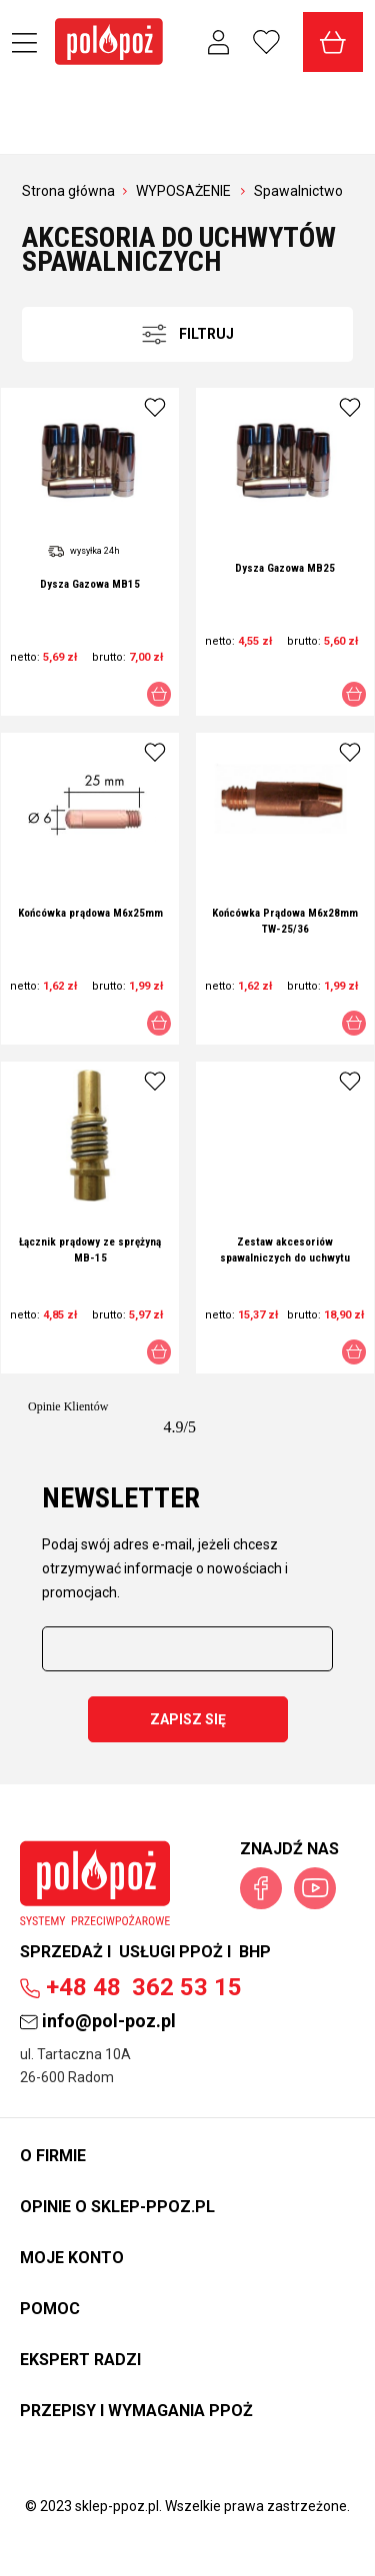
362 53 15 (131, 1987)
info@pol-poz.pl (98, 2020)
